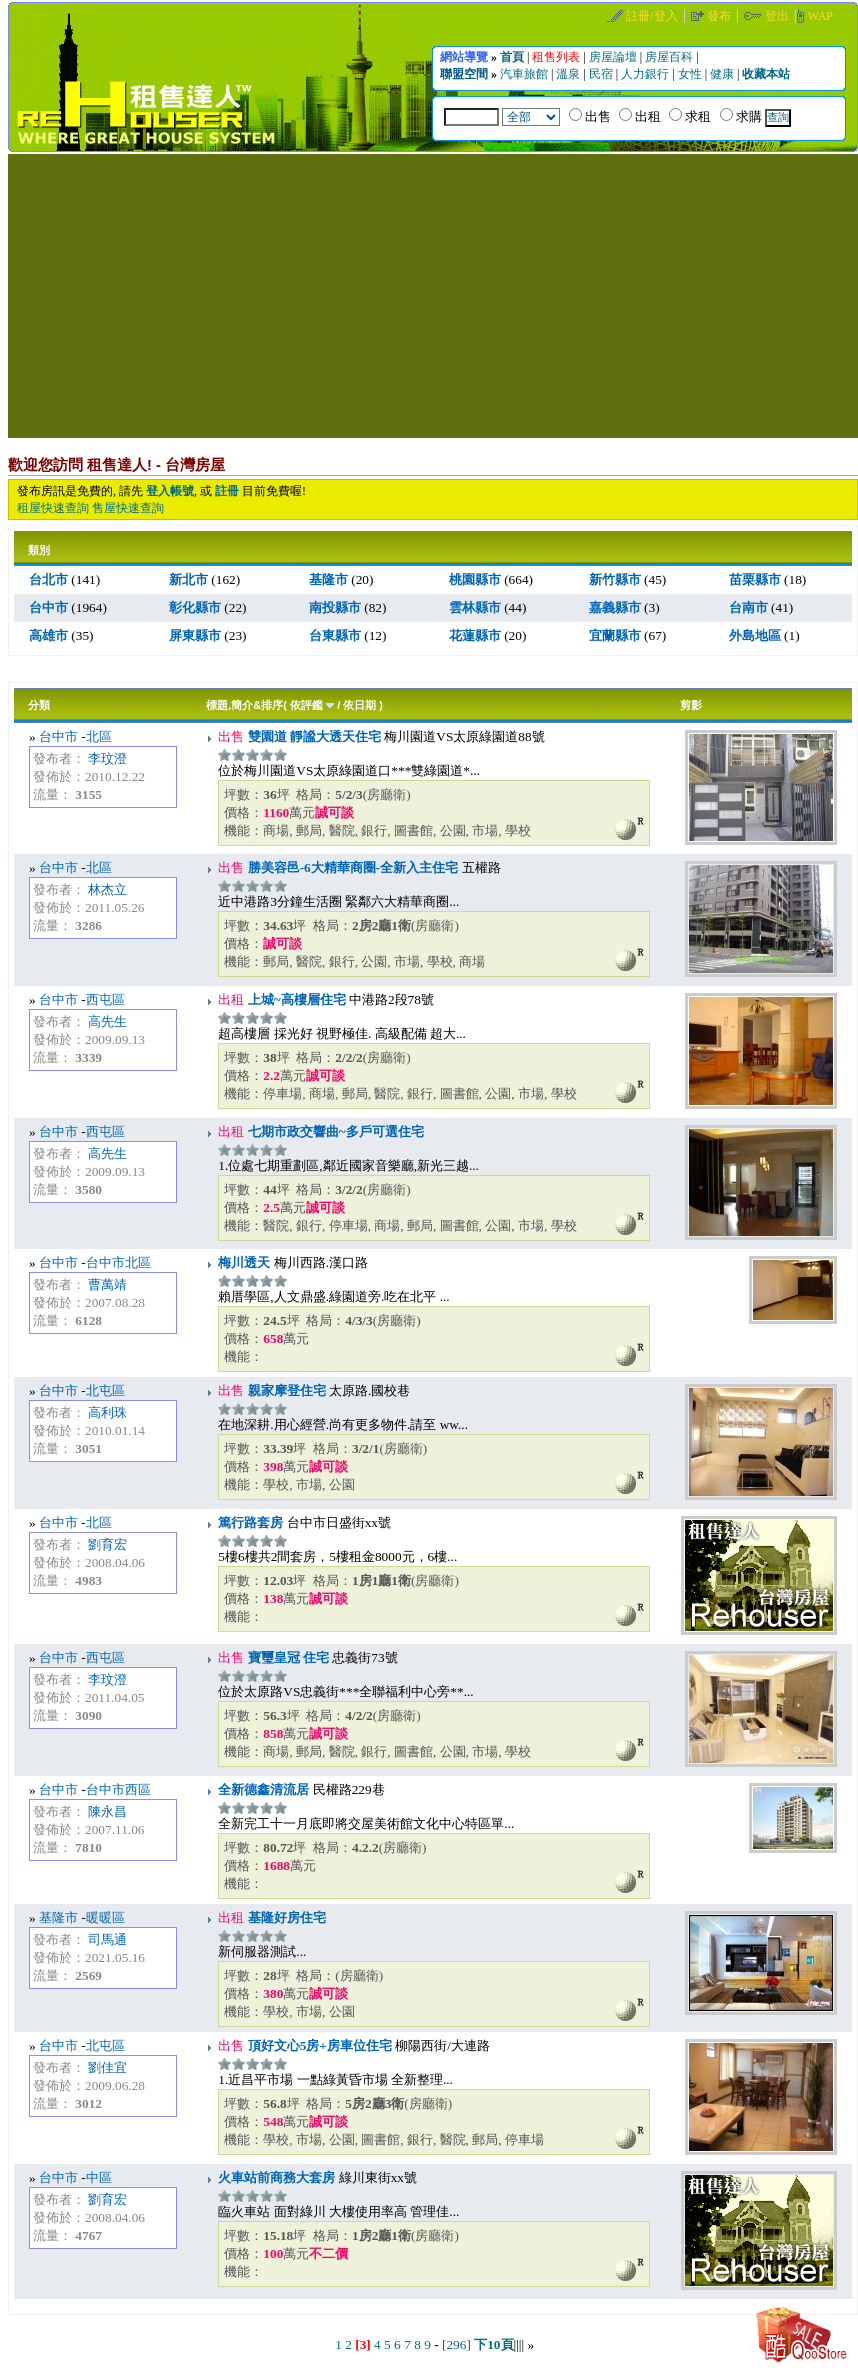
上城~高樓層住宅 (294, 999)
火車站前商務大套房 (276, 2177)
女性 (691, 74)
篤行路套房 (250, 1522)
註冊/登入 (653, 16)
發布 (720, 16)
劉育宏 (107, 1544)
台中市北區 (118, 1262)
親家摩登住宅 (284, 1390)
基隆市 (58, 1917)
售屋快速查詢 (128, 508)
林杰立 (107, 889)
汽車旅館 (525, 74)
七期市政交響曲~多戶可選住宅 (333, 1131)
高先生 (107, 1021)
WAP (820, 16)
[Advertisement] (433, 294)
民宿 (602, 74)
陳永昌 (107, 1811)
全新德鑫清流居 (263, 1789)
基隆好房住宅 (284, 1917)
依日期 (359, 705)
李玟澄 (107, 758)
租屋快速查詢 (53, 508)
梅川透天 (244, 1262)
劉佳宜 (107, 2067)
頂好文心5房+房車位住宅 (318, 2045)
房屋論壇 (614, 57)
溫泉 (569, 74)
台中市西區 (118, 1789)
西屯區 (105, 999)
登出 (778, 16)
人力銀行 (646, 74)
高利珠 (107, 1412)
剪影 (691, 705)
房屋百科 (670, 57)
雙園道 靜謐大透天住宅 (312, 736)
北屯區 (105, 1390)
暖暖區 (105, 1917)
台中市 (58, 736)
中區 (99, 2177)
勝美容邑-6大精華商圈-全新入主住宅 (351, 867)
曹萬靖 (107, 1284)
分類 (39, 705)
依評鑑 (306, 705)
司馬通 (107, 1939)
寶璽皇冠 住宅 (286, 1657)
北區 (99, 736)
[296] (456, 2344)
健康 (723, 74)
